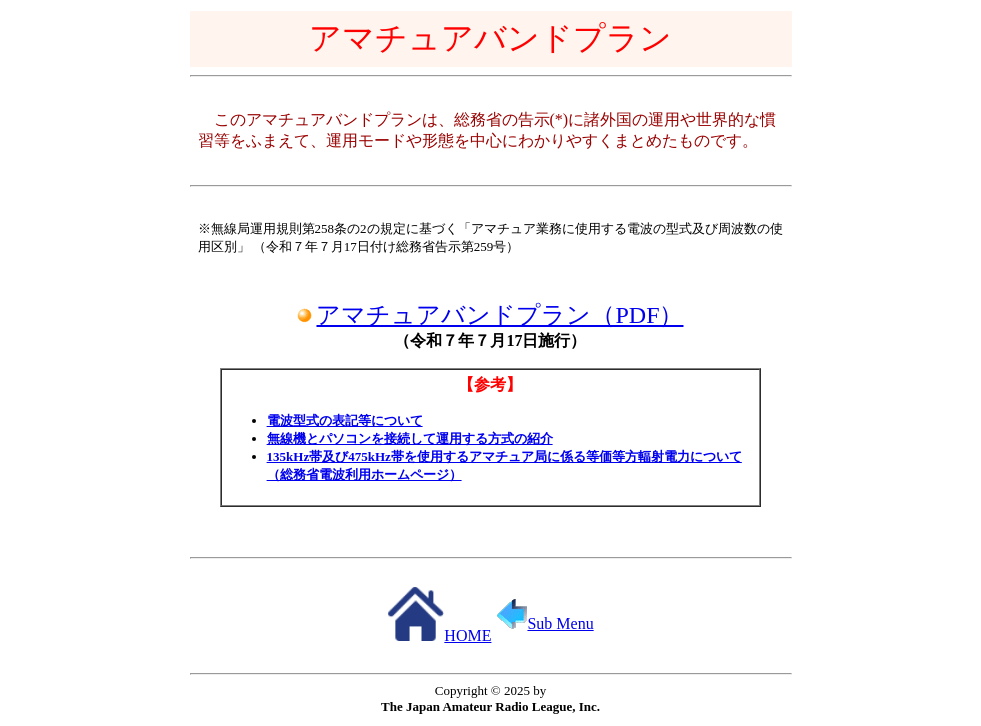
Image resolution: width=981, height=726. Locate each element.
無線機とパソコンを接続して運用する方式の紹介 (410, 438)
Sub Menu (545, 623)
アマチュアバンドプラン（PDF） (499, 315)
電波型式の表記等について (345, 420)
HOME (439, 635)
